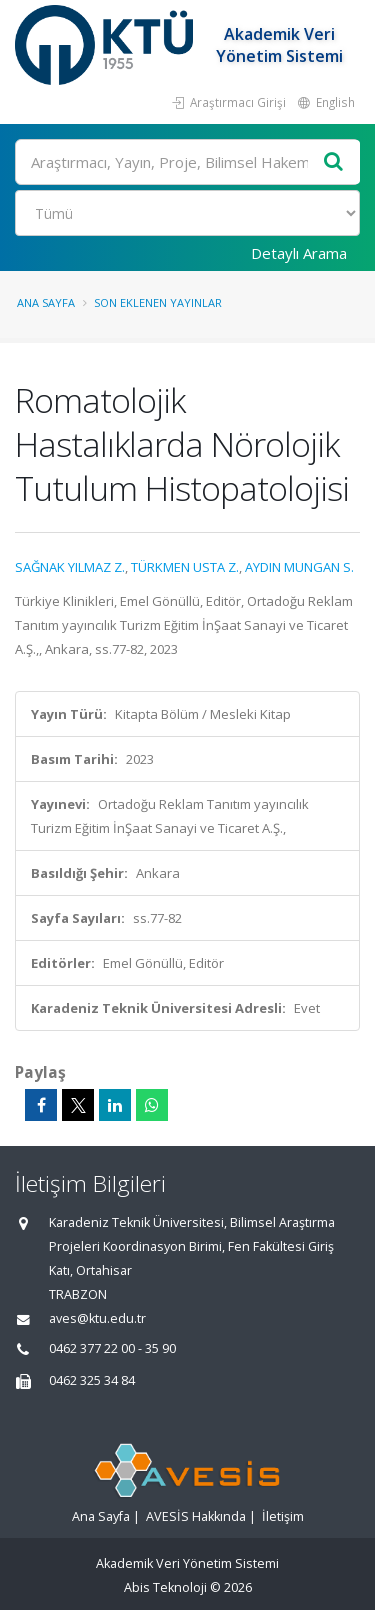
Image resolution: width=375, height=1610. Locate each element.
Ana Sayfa (46, 302)
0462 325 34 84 (92, 1380)
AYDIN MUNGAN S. (299, 567)
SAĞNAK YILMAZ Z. (70, 567)
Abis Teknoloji (165, 1587)
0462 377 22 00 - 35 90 (112, 1348)
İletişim (283, 1516)
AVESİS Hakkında (196, 1516)
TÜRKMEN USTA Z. (185, 567)
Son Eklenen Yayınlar (158, 302)
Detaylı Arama (299, 253)
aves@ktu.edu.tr (97, 1318)
